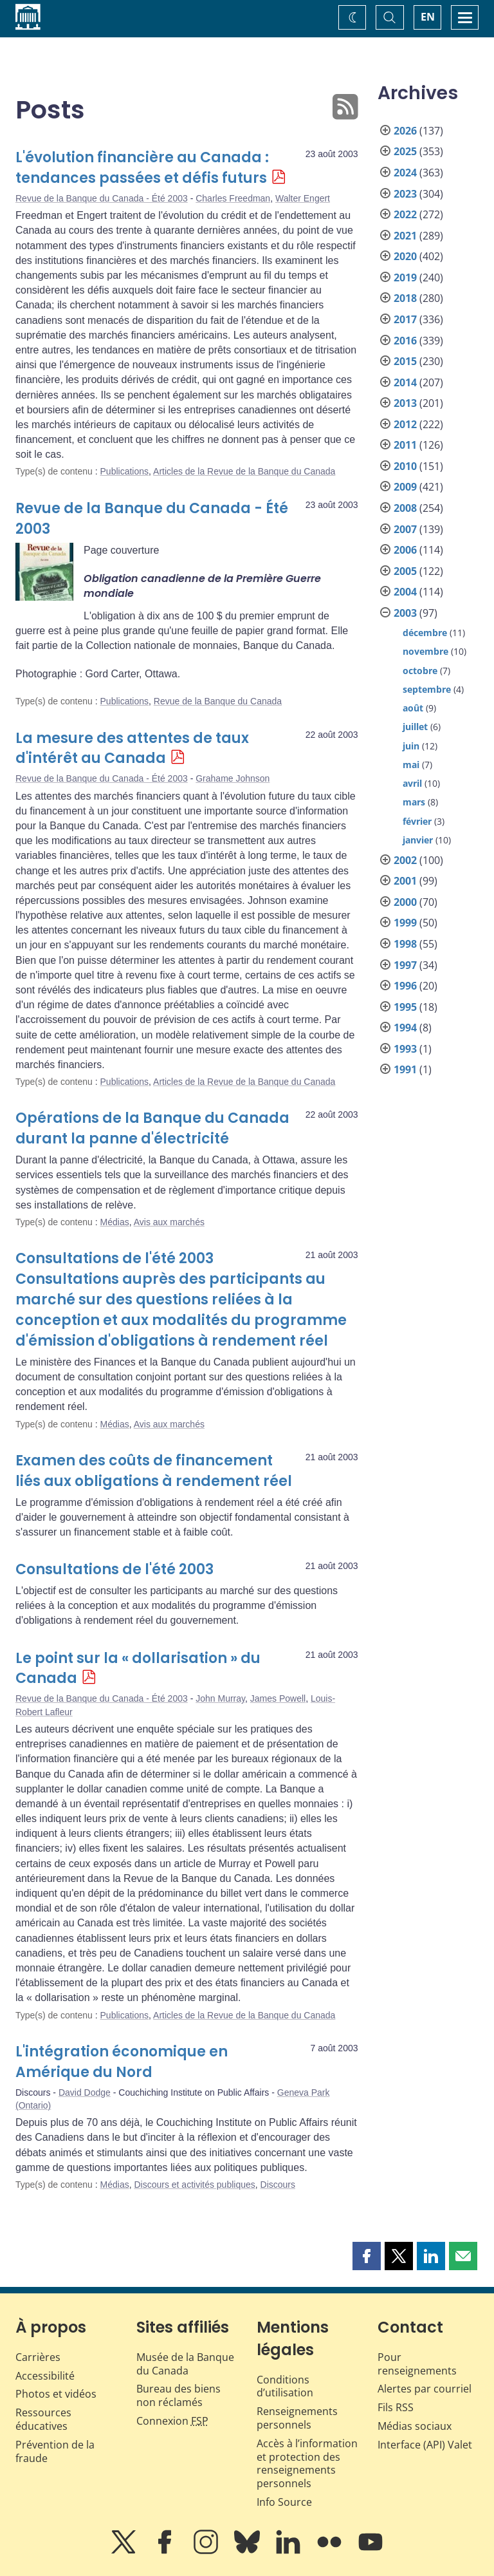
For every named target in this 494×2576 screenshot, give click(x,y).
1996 (405, 986)
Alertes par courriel (424, 2389)
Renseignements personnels (297, 2418)
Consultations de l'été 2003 (114, 1569)
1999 (405, 923)
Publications (124, 471)
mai (411, 764)
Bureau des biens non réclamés (178, 2395)
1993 (405, 1049)
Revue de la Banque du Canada (218, 701)
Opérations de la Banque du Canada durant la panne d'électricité (152, 1128)
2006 (405, 550)
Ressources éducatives (43, 2419)
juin (411, 746)
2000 (405, 902)
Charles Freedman (233, 198)
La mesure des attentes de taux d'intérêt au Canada (132, 748)
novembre (425, 651)
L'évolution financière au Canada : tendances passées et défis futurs (142, 167)
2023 (405, 194)
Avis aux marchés (169, 1222)
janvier (418, 840)
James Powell (278, 1698)
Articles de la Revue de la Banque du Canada (244, 471)
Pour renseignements (417, 2364)
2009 (405, 487)
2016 (405, 341)
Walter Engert (302, 198)
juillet (415, 726)
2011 (405, 445)
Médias (114, 1222)
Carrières (37, 2357)
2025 (405, 151)
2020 (405, 256)
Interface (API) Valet (425, 2445)
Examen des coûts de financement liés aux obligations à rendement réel (153, 1471)
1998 (405, 944)
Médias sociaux (415, 2426)
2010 (405, 466)
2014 (405, 382)
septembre (427, 689)
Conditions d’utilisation (285, 2386)
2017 (405, 319)
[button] (366, 2256)
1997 (405, 965)
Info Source (284, 2502)
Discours (278, 2184)
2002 (405, 860)
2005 (405, 571)
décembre (425, 632)
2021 (405, 236)
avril (412, 783)
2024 (405, 172)
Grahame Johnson (233, 778)
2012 (405, 424)
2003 (405, 613)
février (417, 821)
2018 (405, 298)
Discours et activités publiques (194, 2184)
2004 (405, 592)
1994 (405, 1027)
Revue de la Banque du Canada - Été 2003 (101, 198)
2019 (405, 277)
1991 (405, 1069)
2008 (405, 508)
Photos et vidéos (55, 2394)
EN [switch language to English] (428, 17)
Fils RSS (396, 2407)
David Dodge (85, 2092)
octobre (420, 670)
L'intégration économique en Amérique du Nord (121, 2062)
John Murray (220, 1698)
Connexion (172, 2421)
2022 (405, 214)
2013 (405, 403)
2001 (405, 881)
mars (414, 802)
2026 (405, 131)
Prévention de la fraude (55, 2451)
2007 (405, 529)
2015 (405, 361)
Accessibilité (45, 2376)
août (413, 708)
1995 (405, 1007)
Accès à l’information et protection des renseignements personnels (307, 2463)
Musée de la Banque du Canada (185, 2364)
